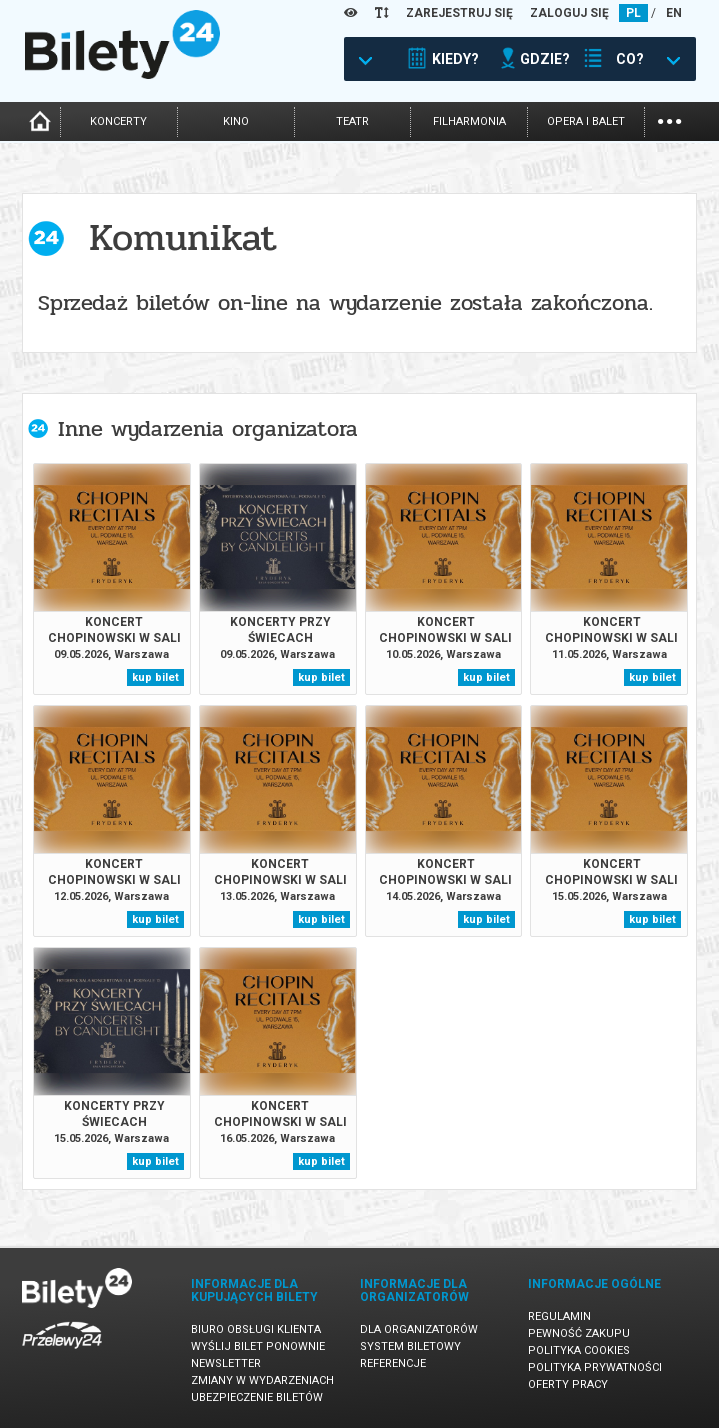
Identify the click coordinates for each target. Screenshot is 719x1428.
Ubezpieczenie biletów (257, 1397)
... (669, 119)
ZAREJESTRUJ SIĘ (459, 13)
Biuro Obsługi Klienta (256, 1329)
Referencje (393, 1363)
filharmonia (469, 121)
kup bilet (155, 677)
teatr (352, 121)
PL (633, 13)
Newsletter (226, 1363)
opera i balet (586, 121)
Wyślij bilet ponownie (258, 1346)
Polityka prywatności (595, 1367)
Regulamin (559, 1316)
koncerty (118, 121)
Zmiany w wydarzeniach (262, 1380)
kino (236, 121)
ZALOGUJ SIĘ (569, 13)
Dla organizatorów (419, 1329)
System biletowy (410, 1346)
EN (674, 13)
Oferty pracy (568, 1384)
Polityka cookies (579, 1350)
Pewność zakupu (579, 1333)
